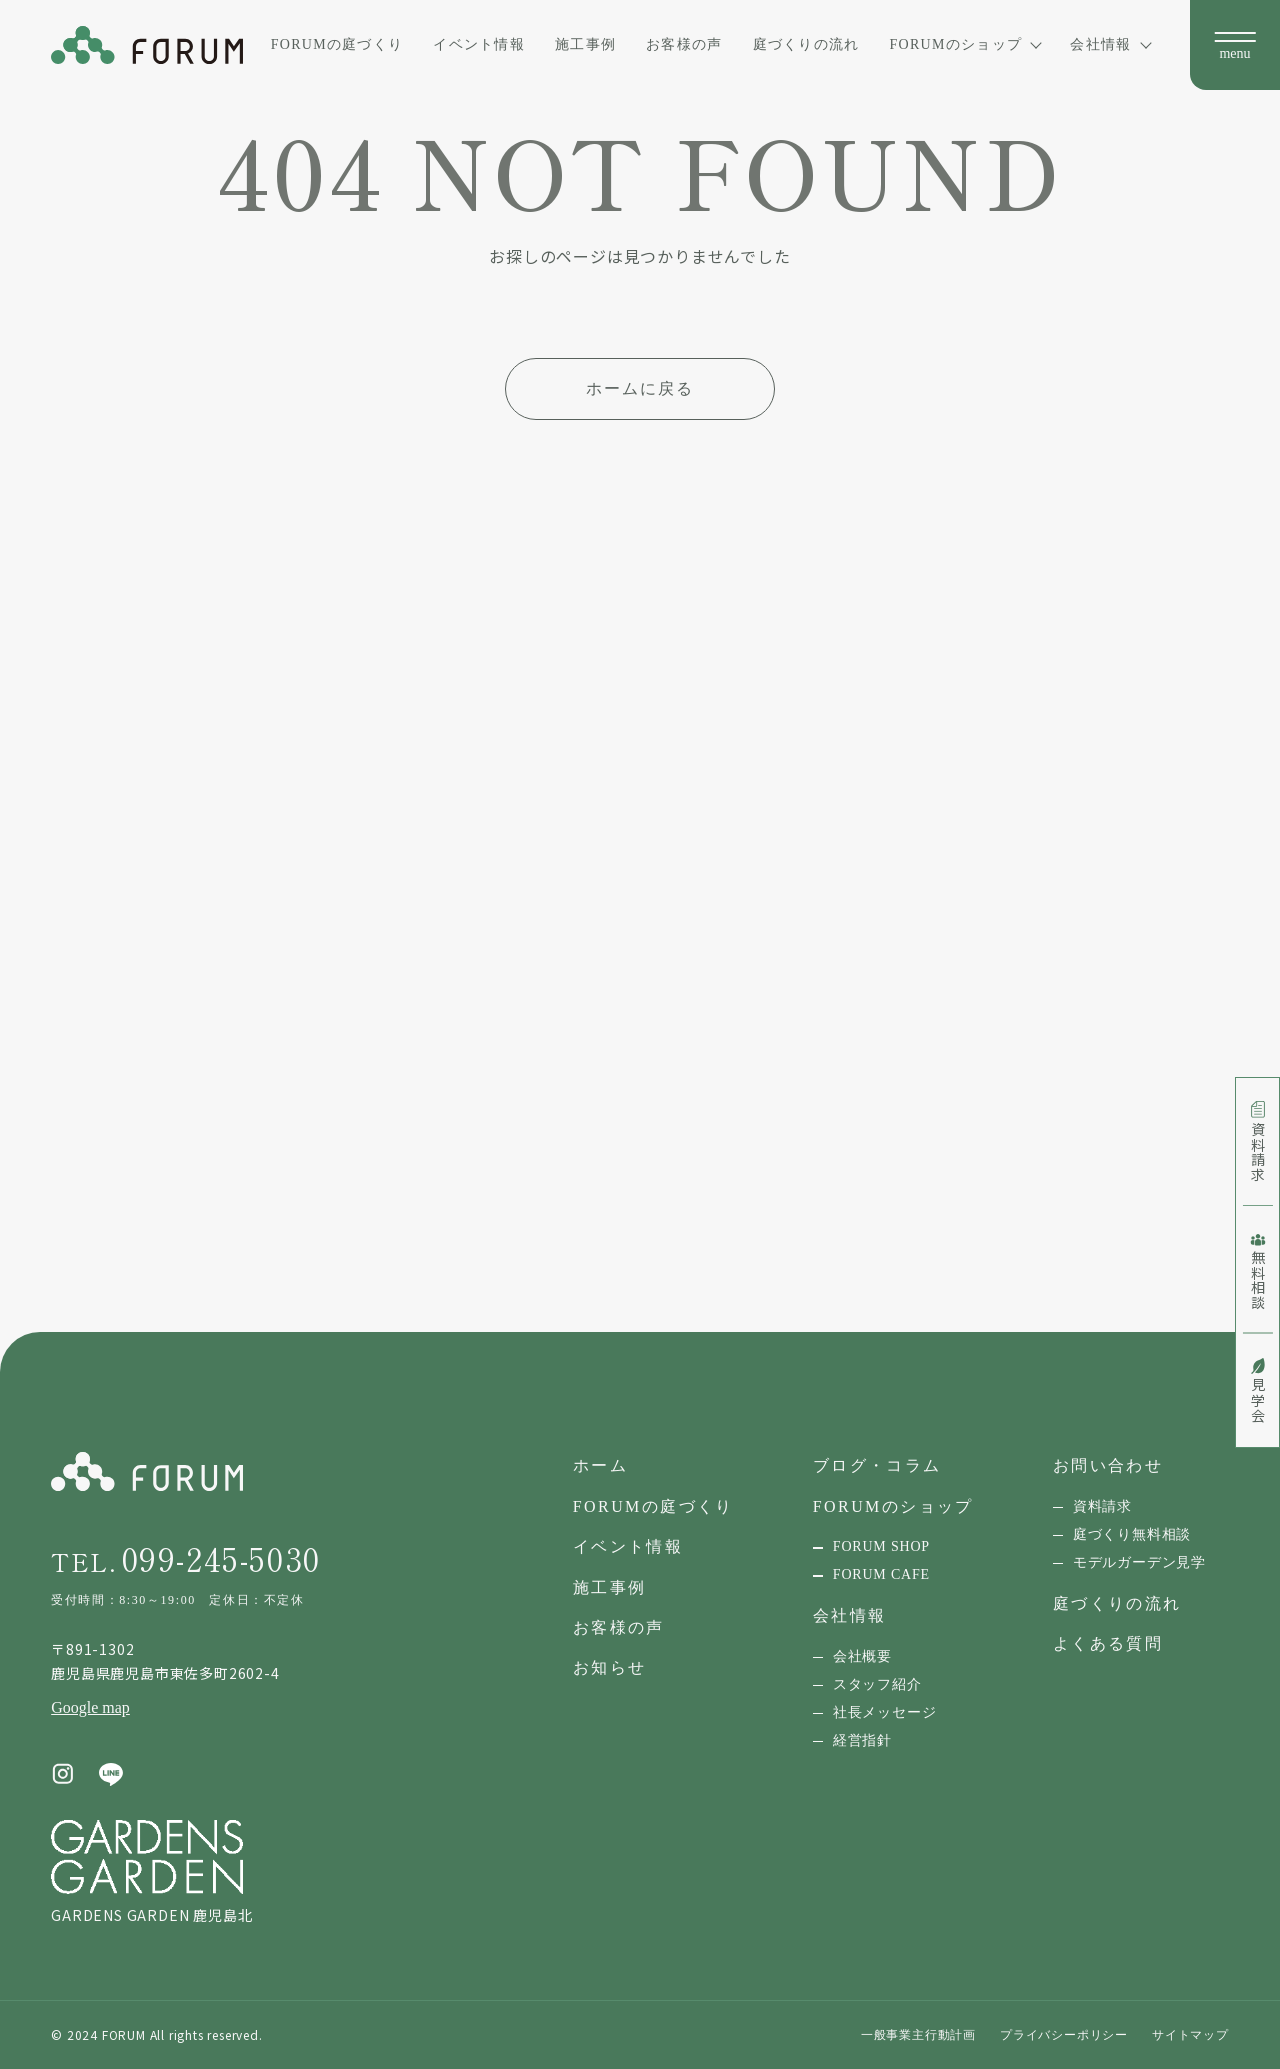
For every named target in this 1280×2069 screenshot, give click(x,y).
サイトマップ (1190, 2035)
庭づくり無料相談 (1132, 1534)
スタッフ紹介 (877, 1684)
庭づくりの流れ (806, 44)
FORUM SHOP (881, 1546)
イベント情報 (479, 44)
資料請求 (1102, 1506)
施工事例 (585, 44)
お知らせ (610, 1667)
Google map (90, 1707)
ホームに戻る (640, 388)
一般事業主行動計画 (918, 2035)
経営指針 (862, 1740)
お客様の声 (684, 44)
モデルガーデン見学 (1139, 1562)
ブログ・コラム (877, 1465)
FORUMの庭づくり (337, 44)
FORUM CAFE (881, 1574)
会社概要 (862, 1656)
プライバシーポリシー (1064, 2035)
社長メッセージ (885, 1712)
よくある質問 (1108, 1643)
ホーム (600, 1465)
